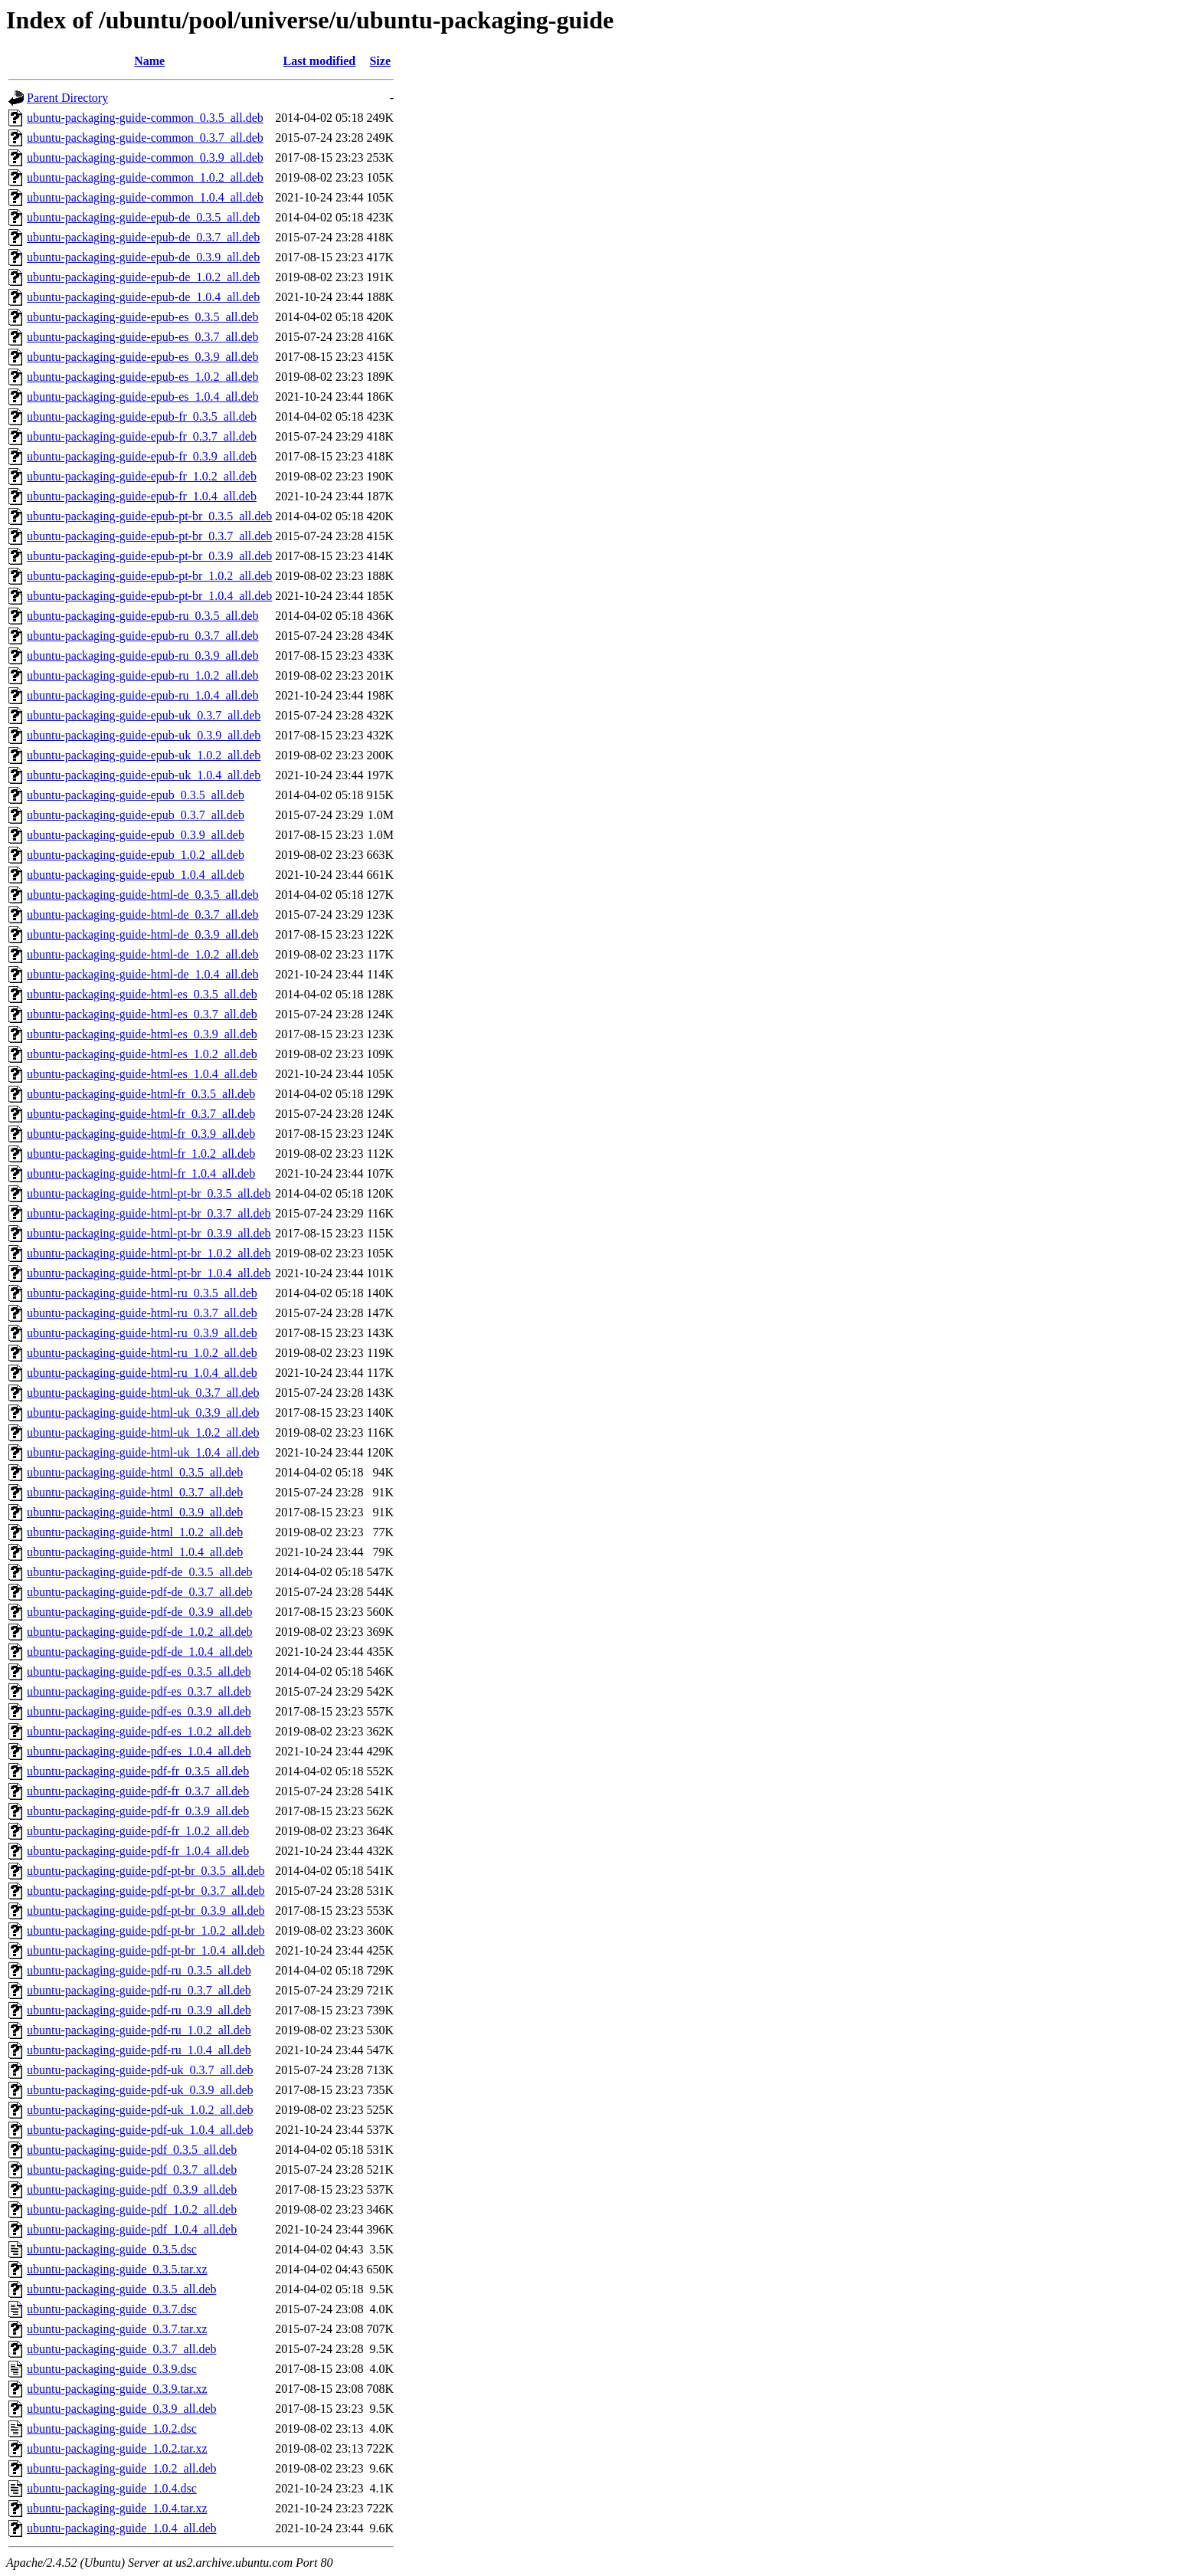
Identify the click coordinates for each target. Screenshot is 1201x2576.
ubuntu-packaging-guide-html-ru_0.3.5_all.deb (142, 1292)
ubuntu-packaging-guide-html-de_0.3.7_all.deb (143, 914)
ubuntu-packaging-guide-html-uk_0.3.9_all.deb (143, 1412)
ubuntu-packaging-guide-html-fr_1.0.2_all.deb (141, 1153)
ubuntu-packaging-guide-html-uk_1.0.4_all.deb (143, 1452)
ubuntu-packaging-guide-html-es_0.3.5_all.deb (142, 994)
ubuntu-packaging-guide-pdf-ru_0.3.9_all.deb (139, 2010)
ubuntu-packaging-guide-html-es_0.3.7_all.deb (142, 1014)
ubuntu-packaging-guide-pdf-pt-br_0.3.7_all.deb (146, 1890)
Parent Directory (67, 97)
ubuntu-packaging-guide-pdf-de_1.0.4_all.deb (140, 1651)
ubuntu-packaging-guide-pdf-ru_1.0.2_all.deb (139, 2030)
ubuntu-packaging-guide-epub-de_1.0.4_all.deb (143, 296)
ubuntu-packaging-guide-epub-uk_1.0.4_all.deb (143, 775)
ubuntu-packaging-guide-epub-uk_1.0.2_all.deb (143, 755)
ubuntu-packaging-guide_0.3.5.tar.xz (117, 2269)
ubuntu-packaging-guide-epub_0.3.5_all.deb (135, 794)
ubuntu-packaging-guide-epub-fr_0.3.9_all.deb (142, 456)
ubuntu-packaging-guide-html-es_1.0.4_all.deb (142, 1073)
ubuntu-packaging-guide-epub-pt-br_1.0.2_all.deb (149, 575)
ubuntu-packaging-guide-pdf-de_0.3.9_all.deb (140, 1611)
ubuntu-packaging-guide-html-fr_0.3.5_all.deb (141, 1093)
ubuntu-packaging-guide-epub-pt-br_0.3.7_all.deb (149, 535)
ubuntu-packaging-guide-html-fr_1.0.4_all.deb (141, 1173)
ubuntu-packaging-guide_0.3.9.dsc (112, 2368)
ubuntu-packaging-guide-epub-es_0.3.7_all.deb (143, 336)
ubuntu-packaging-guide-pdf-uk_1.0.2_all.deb (140, 2109)
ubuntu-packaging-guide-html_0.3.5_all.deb (135, 1472)
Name (149, 60)
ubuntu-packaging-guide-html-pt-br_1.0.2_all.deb (149, 1253)
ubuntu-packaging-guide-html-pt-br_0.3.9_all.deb (149, 1233)
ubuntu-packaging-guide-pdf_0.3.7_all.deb (132, 2169)
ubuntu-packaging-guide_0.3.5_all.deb (122, 2289)
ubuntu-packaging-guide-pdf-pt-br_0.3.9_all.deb (146, 1910)
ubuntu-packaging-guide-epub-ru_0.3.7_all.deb (143, 635)
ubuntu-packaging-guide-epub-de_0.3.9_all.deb (143, 257)
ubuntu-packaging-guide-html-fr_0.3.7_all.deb (141, 1113)
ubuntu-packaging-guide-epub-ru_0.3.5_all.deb (143, 615)
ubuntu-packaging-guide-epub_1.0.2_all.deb (135, 854)
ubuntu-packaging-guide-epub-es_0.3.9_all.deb (143, 356)
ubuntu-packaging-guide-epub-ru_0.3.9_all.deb (143, 655)
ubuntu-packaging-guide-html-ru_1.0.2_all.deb (142, 1352)
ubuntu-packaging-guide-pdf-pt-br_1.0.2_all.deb (146, 1930)
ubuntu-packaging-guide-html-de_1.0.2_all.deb (143, 954)
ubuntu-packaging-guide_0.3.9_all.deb (122, 2408)
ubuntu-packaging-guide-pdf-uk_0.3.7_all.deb (140, 2069)
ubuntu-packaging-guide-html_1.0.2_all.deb (135, 1532)
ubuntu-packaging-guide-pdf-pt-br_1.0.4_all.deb (146, 1950)
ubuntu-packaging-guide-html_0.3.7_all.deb (135, 1492)
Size (380, 60)
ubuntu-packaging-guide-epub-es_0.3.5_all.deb (143, 316)
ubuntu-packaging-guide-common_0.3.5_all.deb (145, 117)
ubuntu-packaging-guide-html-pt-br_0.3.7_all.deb (149, 1213)
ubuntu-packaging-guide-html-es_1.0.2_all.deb (142, 1053)
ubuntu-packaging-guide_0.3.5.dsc (112, 2249)
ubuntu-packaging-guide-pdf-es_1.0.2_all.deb (139, 1731)
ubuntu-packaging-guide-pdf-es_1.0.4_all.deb (139, 1751)
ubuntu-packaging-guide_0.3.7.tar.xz (117, 2328)
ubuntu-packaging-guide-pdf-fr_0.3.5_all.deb (138, 1771)
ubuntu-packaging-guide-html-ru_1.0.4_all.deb (142, 1372)
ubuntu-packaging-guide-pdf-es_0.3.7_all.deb (139, 1691)
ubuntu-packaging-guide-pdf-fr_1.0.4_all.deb (138, 1850)
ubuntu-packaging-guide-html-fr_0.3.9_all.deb (141, 1133)
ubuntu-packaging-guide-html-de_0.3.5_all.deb (143, 894)
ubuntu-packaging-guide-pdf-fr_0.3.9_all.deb (138, 1810)
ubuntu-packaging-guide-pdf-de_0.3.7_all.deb (140, 1591)
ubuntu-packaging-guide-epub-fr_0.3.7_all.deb (142, 436)
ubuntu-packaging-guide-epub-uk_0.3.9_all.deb (143, 735)
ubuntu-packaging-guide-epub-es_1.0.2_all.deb (143, 376)
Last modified (319, 60)
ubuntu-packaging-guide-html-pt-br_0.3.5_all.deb (149, 1193)
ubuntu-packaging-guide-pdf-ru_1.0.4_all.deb (139, 2050)
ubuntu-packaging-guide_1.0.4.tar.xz (117, 2508)
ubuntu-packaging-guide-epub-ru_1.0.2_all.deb (143, 675)
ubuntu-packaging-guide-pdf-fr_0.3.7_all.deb (138, 1791)
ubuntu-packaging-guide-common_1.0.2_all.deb (145, 177)
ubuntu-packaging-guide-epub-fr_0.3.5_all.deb (142, 416)
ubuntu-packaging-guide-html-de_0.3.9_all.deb (143, 934)
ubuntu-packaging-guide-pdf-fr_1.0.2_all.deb (138, 1830)
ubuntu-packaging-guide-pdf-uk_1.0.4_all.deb (140, 2129)
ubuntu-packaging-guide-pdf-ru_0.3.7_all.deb (139, 1990)
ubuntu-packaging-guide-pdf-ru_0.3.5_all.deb (139, 1970)
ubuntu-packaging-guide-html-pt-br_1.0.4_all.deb (149, 1273)
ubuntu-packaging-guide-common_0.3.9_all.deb (145, 157)
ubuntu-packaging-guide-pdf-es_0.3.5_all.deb (139, 1671)
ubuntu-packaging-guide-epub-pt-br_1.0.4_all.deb (149, 595)
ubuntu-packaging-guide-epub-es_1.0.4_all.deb (143, 396)
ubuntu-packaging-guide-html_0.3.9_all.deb (135, 1512)
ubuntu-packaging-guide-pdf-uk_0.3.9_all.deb (140, 2089)
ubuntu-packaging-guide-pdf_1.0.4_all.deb (132, 2229)
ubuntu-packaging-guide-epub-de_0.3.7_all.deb (143, 237)
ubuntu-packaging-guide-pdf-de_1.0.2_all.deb (140, 1631)
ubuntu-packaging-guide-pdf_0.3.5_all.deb (132, 2149)
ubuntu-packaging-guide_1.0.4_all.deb (122, 2528)
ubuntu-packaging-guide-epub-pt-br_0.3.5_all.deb (149, 516)
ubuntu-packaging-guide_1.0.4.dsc (112, 2488)
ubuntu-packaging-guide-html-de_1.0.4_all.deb (143, 974)
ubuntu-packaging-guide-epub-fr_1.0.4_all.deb (142, 496)
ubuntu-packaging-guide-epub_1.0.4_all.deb (135, 874)
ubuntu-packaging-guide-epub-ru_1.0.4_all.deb (143, 695)
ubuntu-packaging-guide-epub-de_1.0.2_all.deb (143, 276)
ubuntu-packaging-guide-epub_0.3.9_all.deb (135, 834)
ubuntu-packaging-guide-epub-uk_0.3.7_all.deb (143, 715)
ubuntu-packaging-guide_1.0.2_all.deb (122, 2468)
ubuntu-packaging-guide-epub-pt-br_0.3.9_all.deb (149, 555)
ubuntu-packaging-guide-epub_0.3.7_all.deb (135, 814)
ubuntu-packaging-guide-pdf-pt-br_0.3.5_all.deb (146, 1870)
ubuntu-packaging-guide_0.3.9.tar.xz (117, 2388)
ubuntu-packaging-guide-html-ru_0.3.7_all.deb (142, 1312)
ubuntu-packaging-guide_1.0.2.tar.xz (117, 2448)
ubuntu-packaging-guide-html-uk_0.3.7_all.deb (143, 1392)
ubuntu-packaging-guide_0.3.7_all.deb (122, 2348)
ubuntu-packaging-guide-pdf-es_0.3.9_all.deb (139, 1711)
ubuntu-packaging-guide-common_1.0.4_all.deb (145, 197)
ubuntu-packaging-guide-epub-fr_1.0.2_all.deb (142, 476)
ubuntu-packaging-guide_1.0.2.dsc (112, 2428)
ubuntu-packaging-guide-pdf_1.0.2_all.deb (132, 2209)
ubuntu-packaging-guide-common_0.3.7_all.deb (145, 137)
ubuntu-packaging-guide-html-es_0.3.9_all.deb (142, 1034)
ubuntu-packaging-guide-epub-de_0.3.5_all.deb (143, 217)
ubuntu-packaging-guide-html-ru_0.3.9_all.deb (142, 1332)
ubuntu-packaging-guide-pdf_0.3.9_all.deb (132, 2189)
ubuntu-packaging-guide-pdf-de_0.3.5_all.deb (140, 1571)
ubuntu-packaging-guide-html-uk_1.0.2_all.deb (143, 1432)
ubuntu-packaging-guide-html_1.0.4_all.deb (135, 1551)
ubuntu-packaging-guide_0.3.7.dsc (112, 2308)
